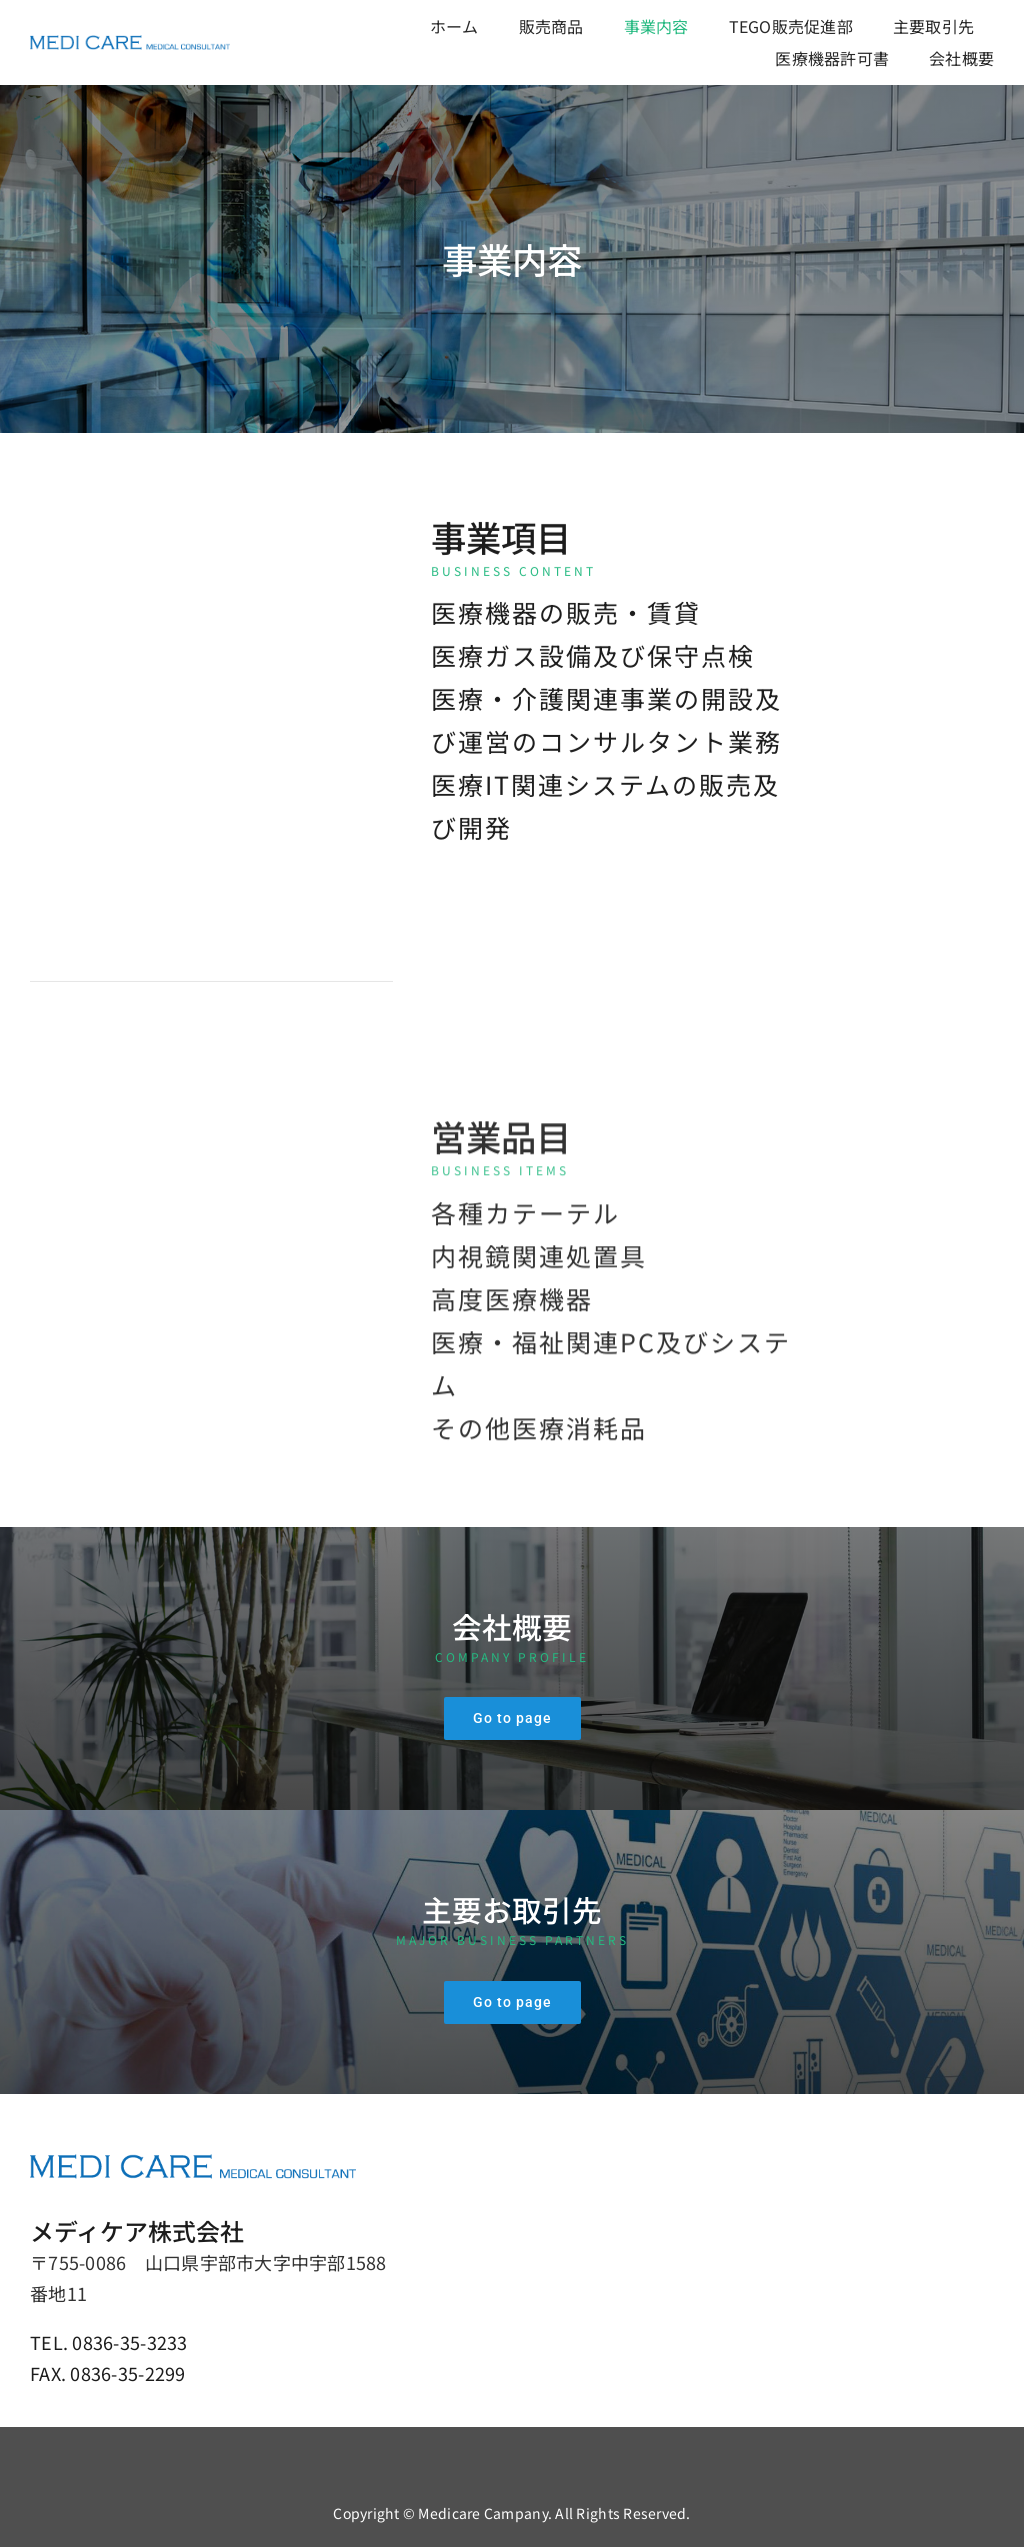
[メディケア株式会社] (130, 44)
